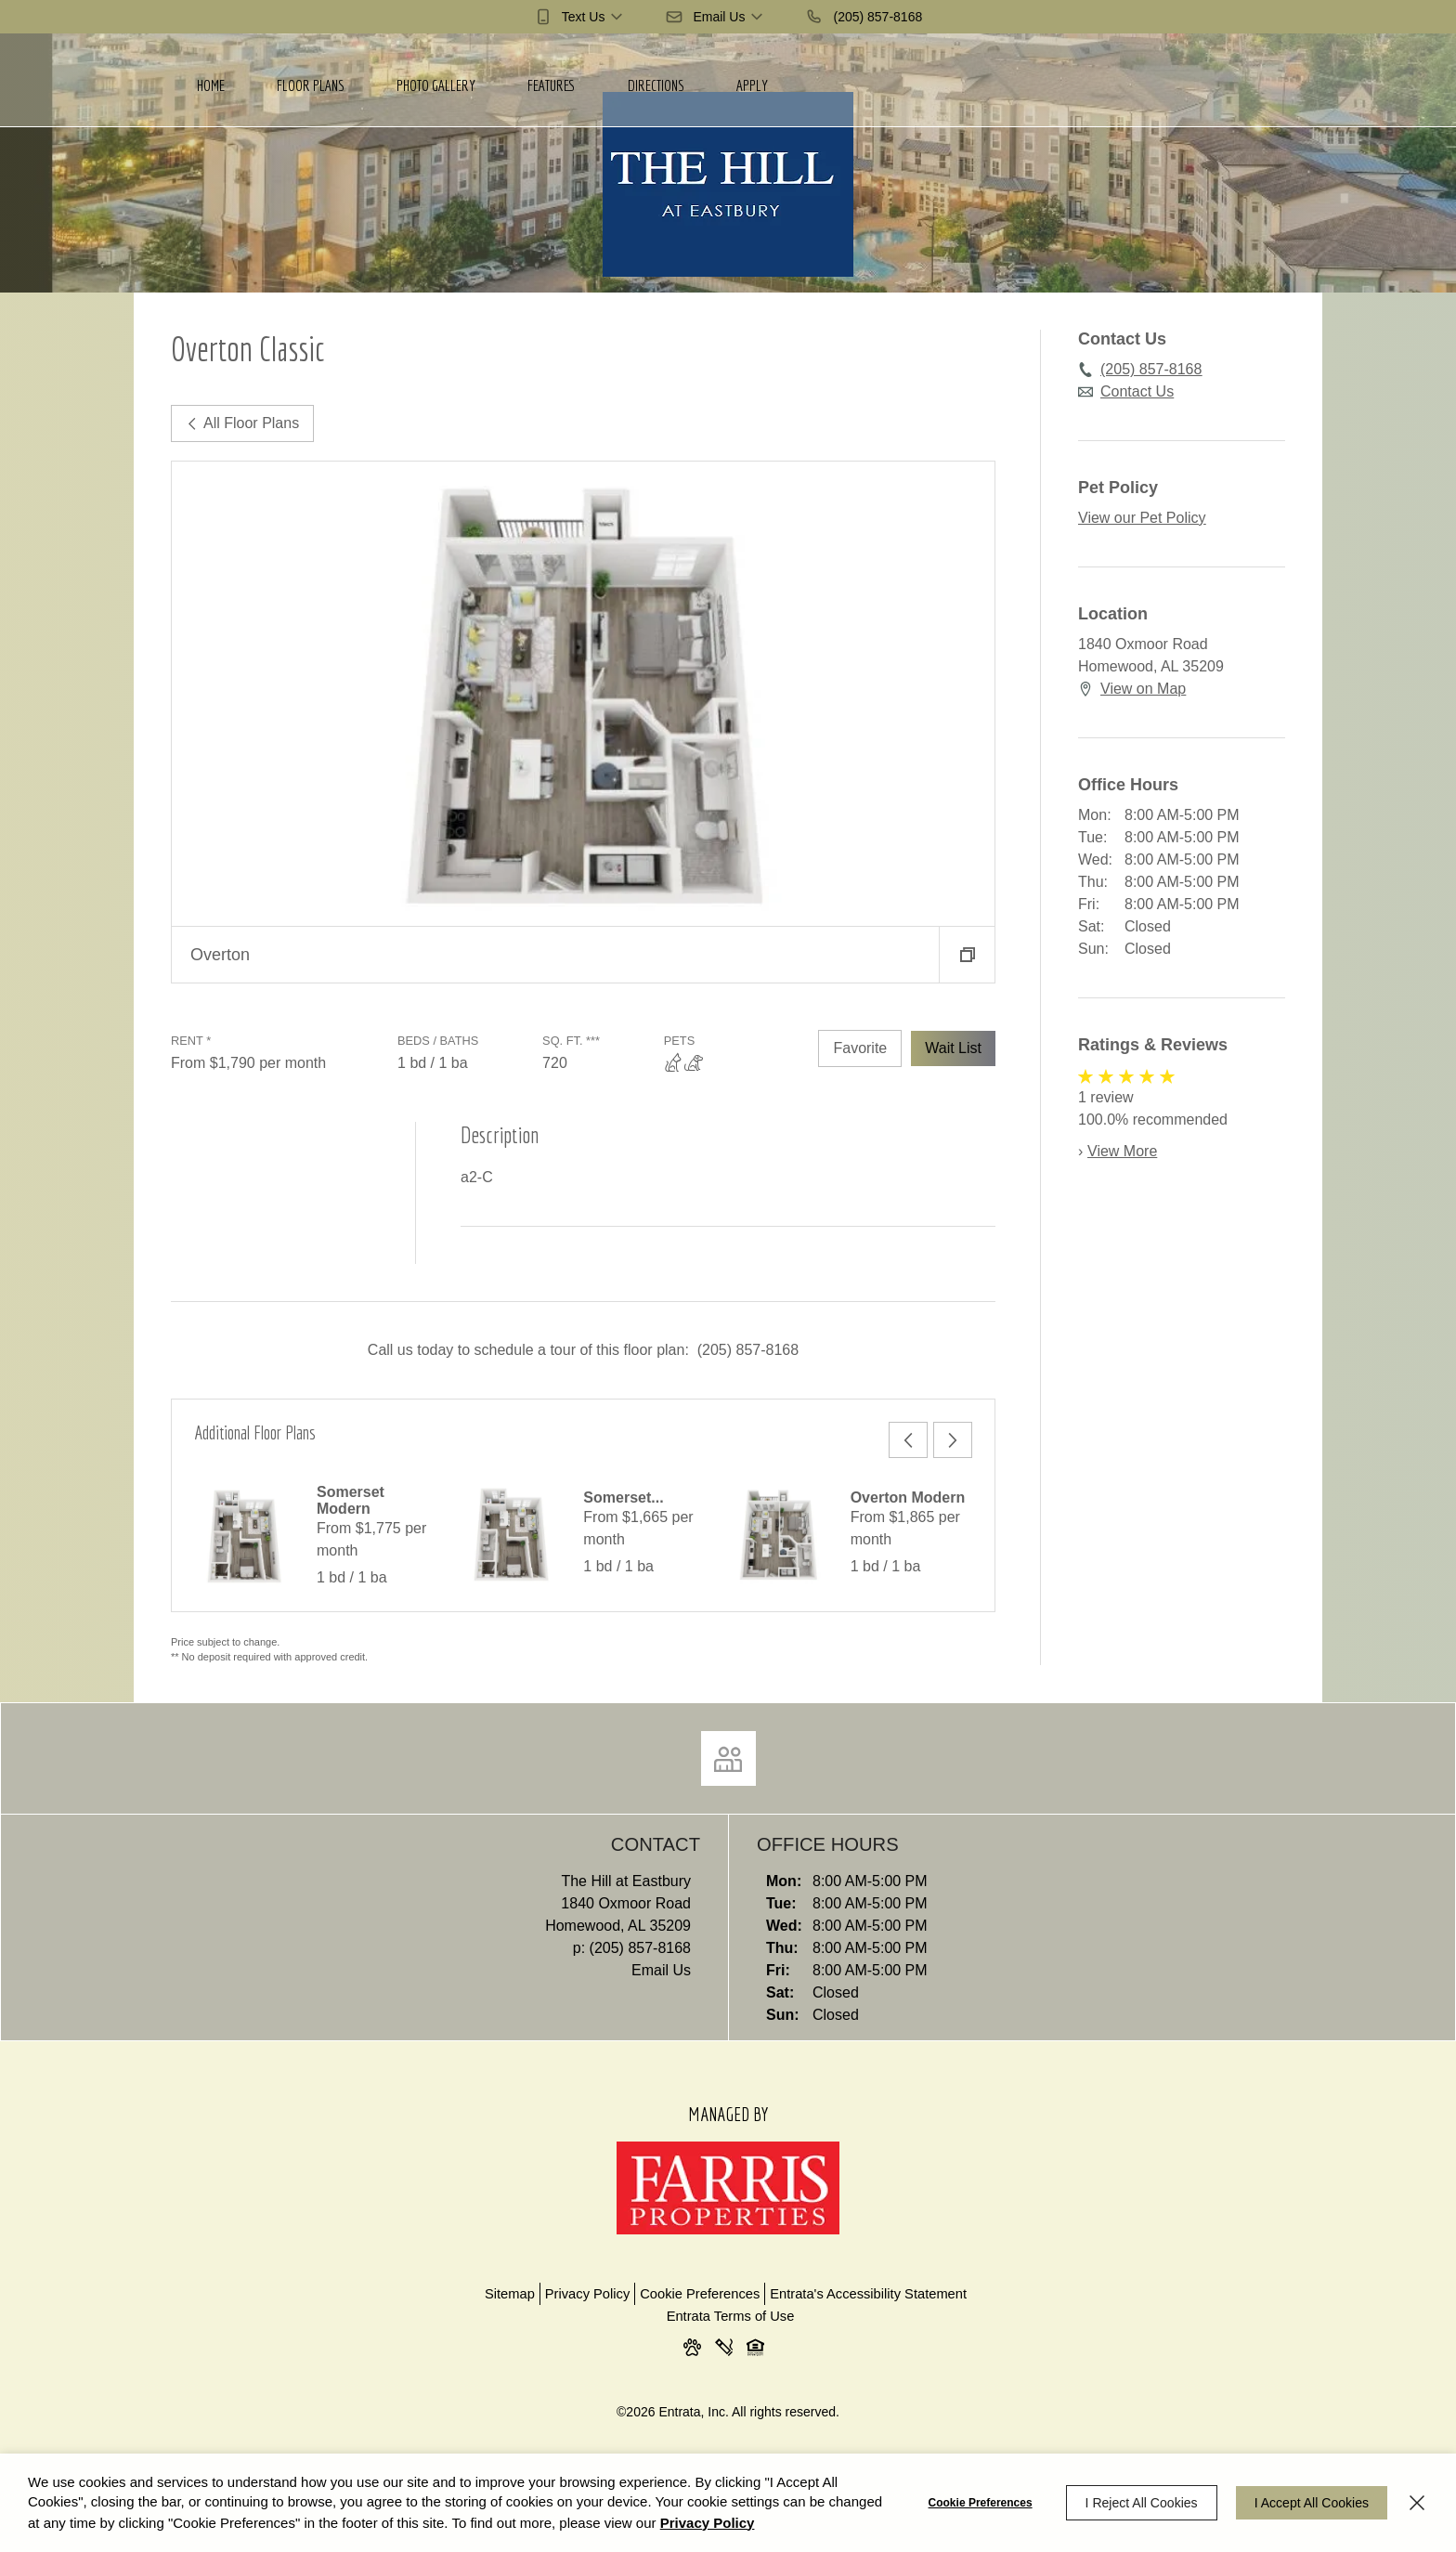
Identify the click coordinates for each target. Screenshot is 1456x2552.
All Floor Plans (242, 423)
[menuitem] (211, 80)
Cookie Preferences (981, 2502)
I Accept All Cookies (1311, 2502)
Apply (752, 85)
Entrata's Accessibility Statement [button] (868, 2293)
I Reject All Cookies (1142, 2502)
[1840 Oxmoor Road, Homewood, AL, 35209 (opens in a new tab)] (438, 1915)
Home (211, 85)
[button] (580, 16)
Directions (656, 85)
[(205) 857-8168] (864, 16)
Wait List (953, 1048)
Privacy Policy (587, 2293)
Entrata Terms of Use (731, 2316)
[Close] (1417, 2503)
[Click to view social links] (728, 1758)
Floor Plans (310, 85)
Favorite (860, 1048)
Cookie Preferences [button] (700, 2293)
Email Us (661, 1970)
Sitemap (510, 2293)
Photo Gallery (435, 85)
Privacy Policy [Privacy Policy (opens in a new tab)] (707, 2523)
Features (551, 85)
